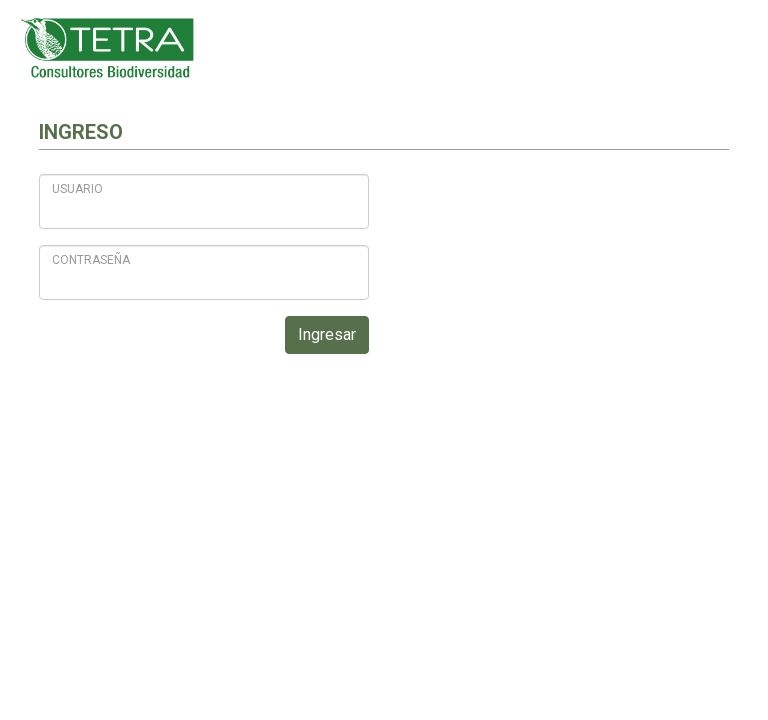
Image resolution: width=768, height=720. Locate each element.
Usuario (77, 189)
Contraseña (91, 260)
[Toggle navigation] (724, 48)
